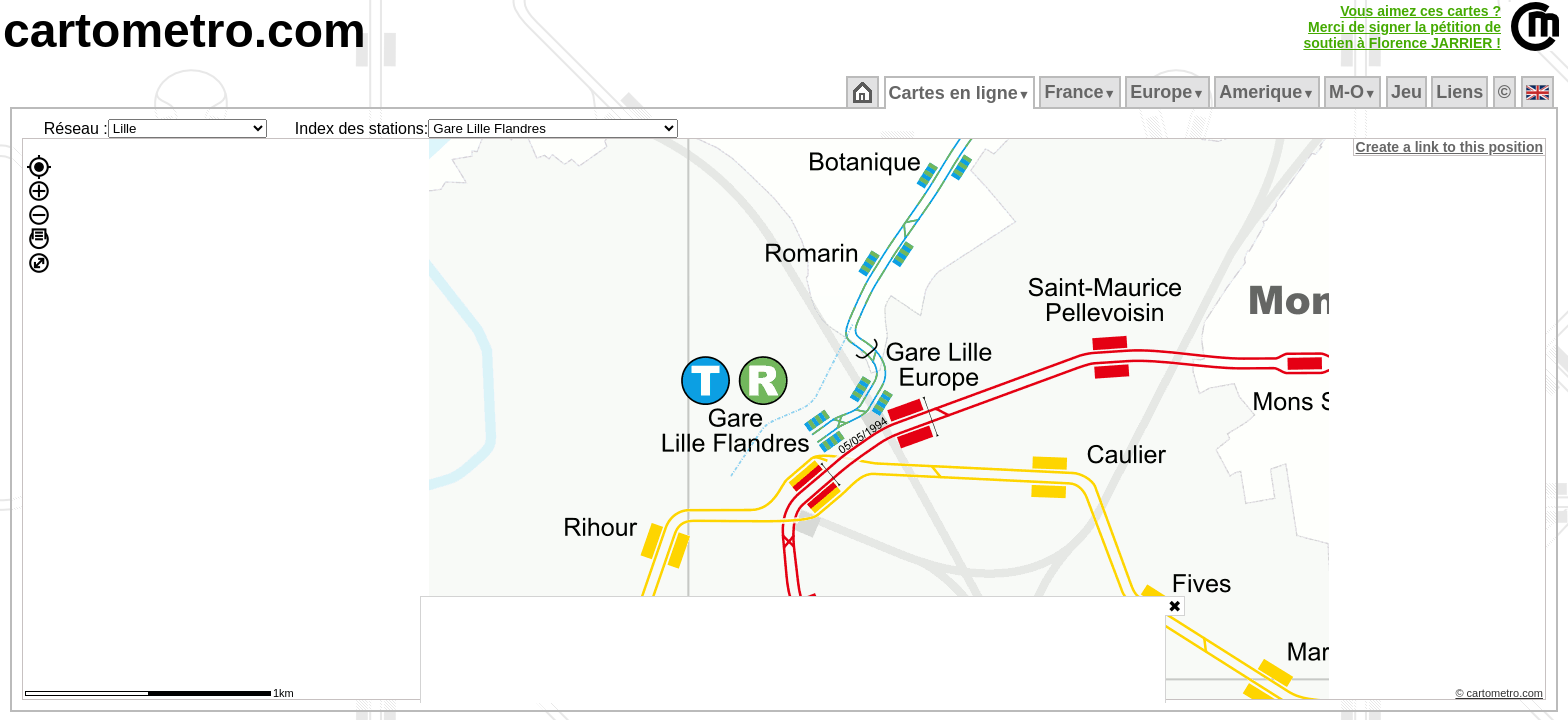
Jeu (1407, 92)
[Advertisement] (793, 650)
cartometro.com (184, 30)
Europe (1169, 92)
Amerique (1268, 92)
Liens (1461, 92)
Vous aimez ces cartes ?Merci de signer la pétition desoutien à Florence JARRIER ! (1402, 27)
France (1081, 92)
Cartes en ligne (960, 93)
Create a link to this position (1450, 147)
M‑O (1354, 92)
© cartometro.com (1501, 696)
